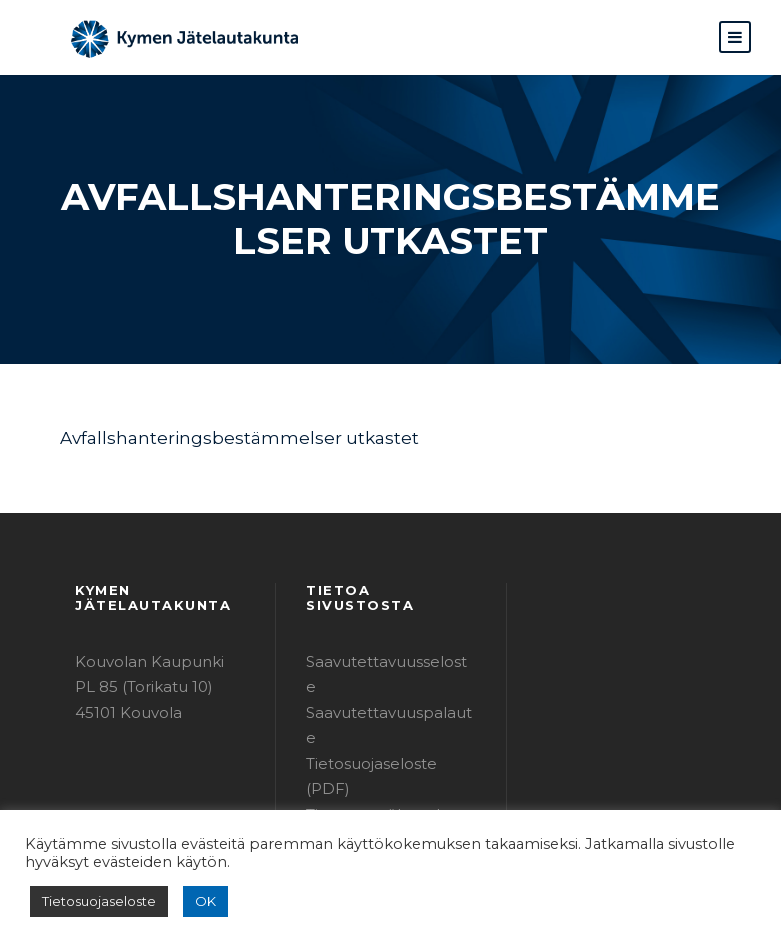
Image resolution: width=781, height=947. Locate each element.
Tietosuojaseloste (92, 901)
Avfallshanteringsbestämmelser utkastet (210, 437)
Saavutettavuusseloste (381, 645)
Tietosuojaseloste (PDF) (386, 696)
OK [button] (191, 901)
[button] (735, 37)
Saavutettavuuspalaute (382, 671)
